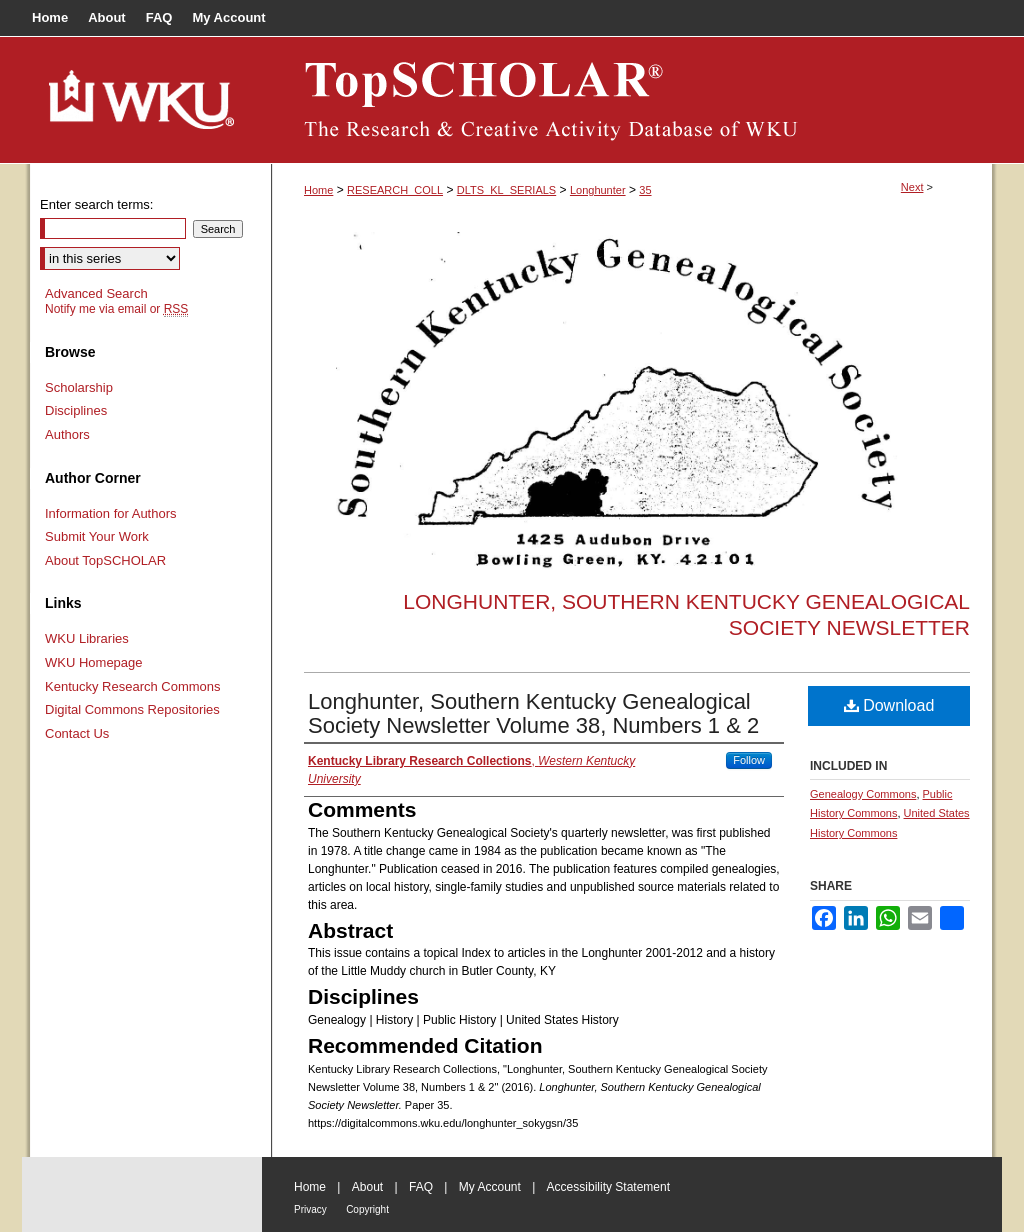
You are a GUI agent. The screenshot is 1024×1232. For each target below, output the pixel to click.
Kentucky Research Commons (133, 686)
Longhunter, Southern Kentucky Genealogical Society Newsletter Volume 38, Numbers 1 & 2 (533, 713)
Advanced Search (96, 293)
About (367, 1187)
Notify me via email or (116, 309)
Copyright (367, 1209)
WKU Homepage (94, 662)
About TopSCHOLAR (105, 560)
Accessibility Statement (608, 1187)
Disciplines (76, 410)
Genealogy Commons (863, 794)
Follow (749, 760)
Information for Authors (111, 513)
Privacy (310, 1209)
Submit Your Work (97, 536)
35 (645, 190)
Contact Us (77, 733)
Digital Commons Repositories (132, 709)
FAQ (421, 1187)
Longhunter (598, 190)
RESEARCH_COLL (395, 190)
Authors (67, 434)
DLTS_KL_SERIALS (506, 190)
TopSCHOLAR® (632, 100)
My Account (490, 1187)
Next (912, 187)
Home (318, 190)
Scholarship (79, 387)
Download (889, 705)
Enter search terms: (96, 204)
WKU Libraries (87, 638)
